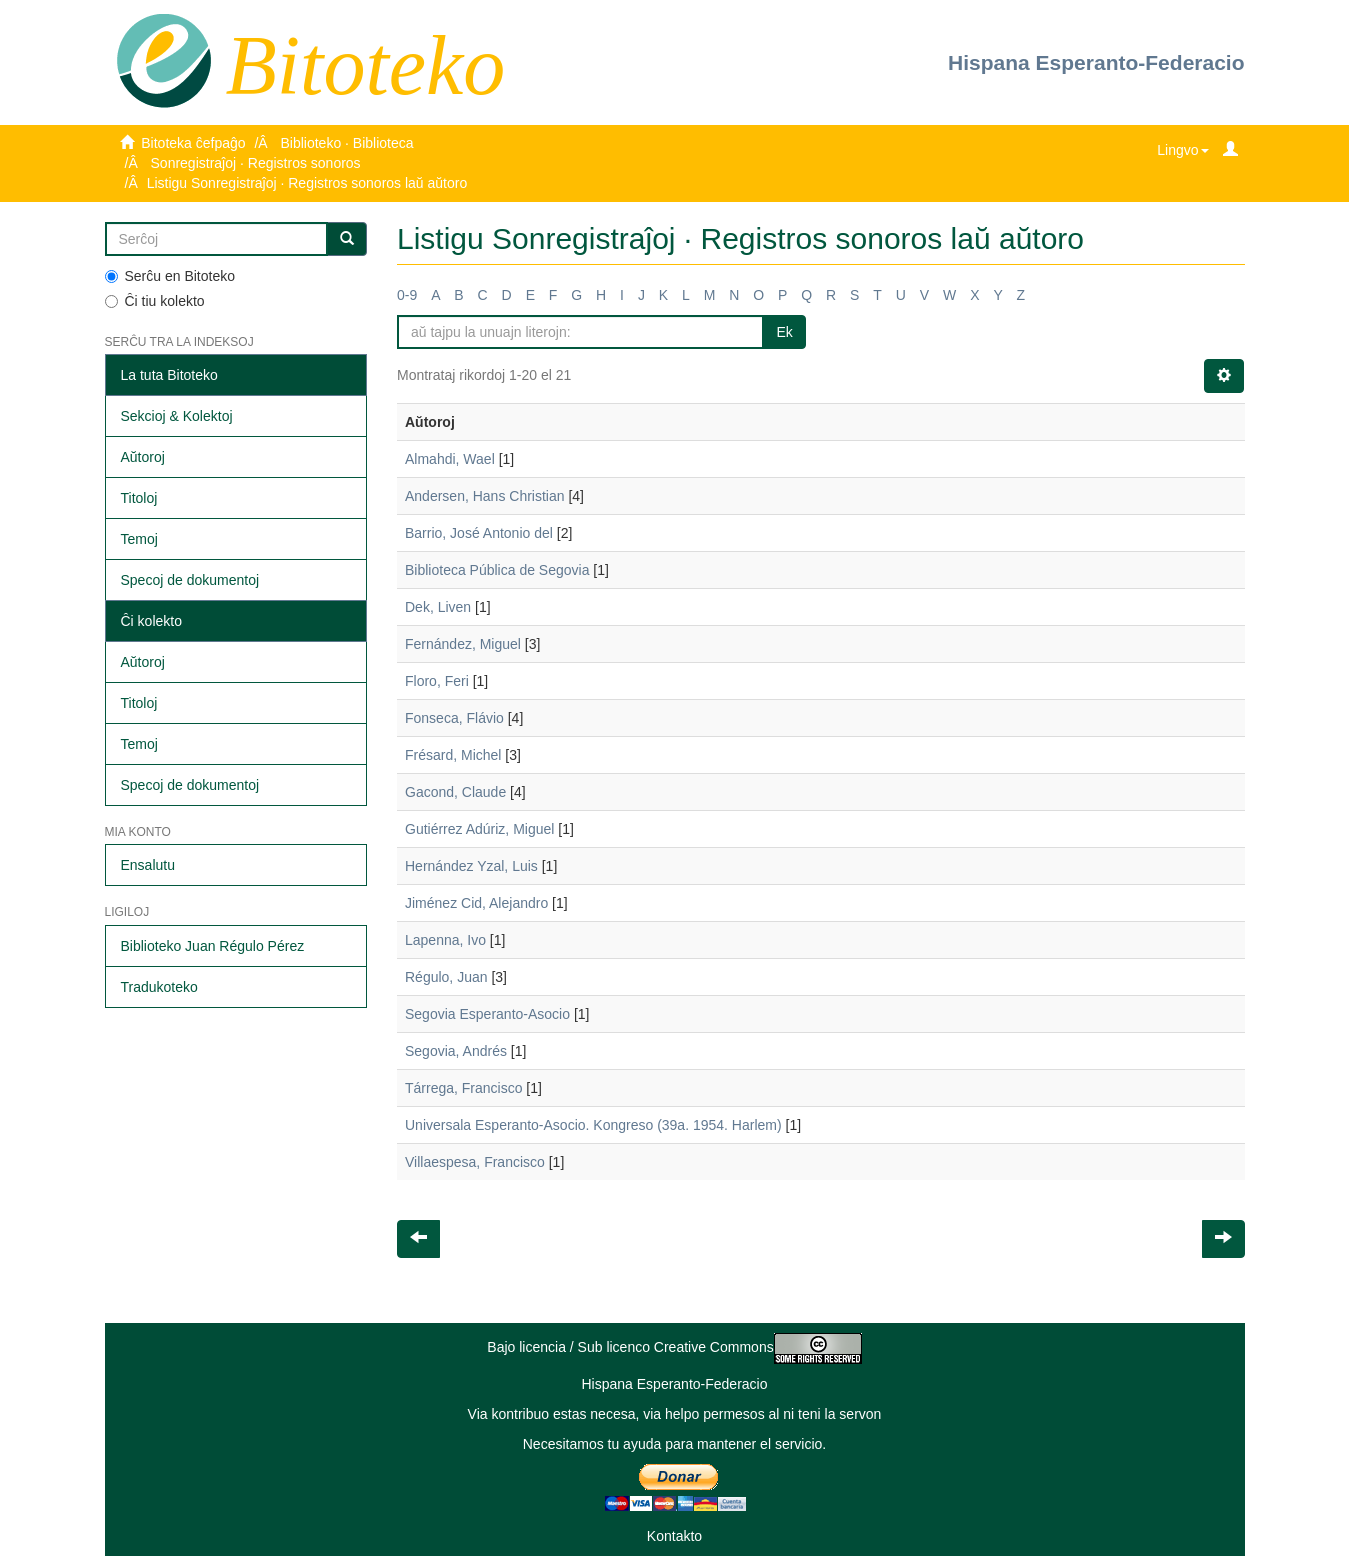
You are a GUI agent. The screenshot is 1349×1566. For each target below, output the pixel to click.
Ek (784, 332)
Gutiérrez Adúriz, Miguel (479, 829)
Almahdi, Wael (450, 459)
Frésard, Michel (453, 755)
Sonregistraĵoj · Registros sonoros (256, 163)
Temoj (139, 539)
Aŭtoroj (143, 457)
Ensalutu (148, 865)
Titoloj (139, 498)
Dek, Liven (438, 607)
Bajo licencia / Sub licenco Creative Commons (674, 1347)
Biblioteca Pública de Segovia (497, 570)
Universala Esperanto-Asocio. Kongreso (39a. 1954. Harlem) (593, 1125)
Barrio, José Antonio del (479, 533)
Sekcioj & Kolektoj (177, 416)
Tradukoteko (159, 987)
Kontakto (674, 1536)
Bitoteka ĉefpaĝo (193, 143)
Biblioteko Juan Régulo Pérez (213, 946)
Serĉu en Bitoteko (170, 276)
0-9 (407, 295)
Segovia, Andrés (456, 1051)
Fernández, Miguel (463, 644)
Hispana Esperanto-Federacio (1096, 62)
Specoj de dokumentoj (190, 580)
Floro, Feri (437, 681)
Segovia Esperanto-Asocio (487, 1014)
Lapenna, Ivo (445, 940)
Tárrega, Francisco (463, 1088)
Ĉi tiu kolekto (155, 301)
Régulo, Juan (446, 977)
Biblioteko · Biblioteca (346, 143)
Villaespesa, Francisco (475, 1162)
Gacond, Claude (455, 792)
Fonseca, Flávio (454, 718)
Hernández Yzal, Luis (471, 866)
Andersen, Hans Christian (485, 496)
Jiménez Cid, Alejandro (476, 903)
